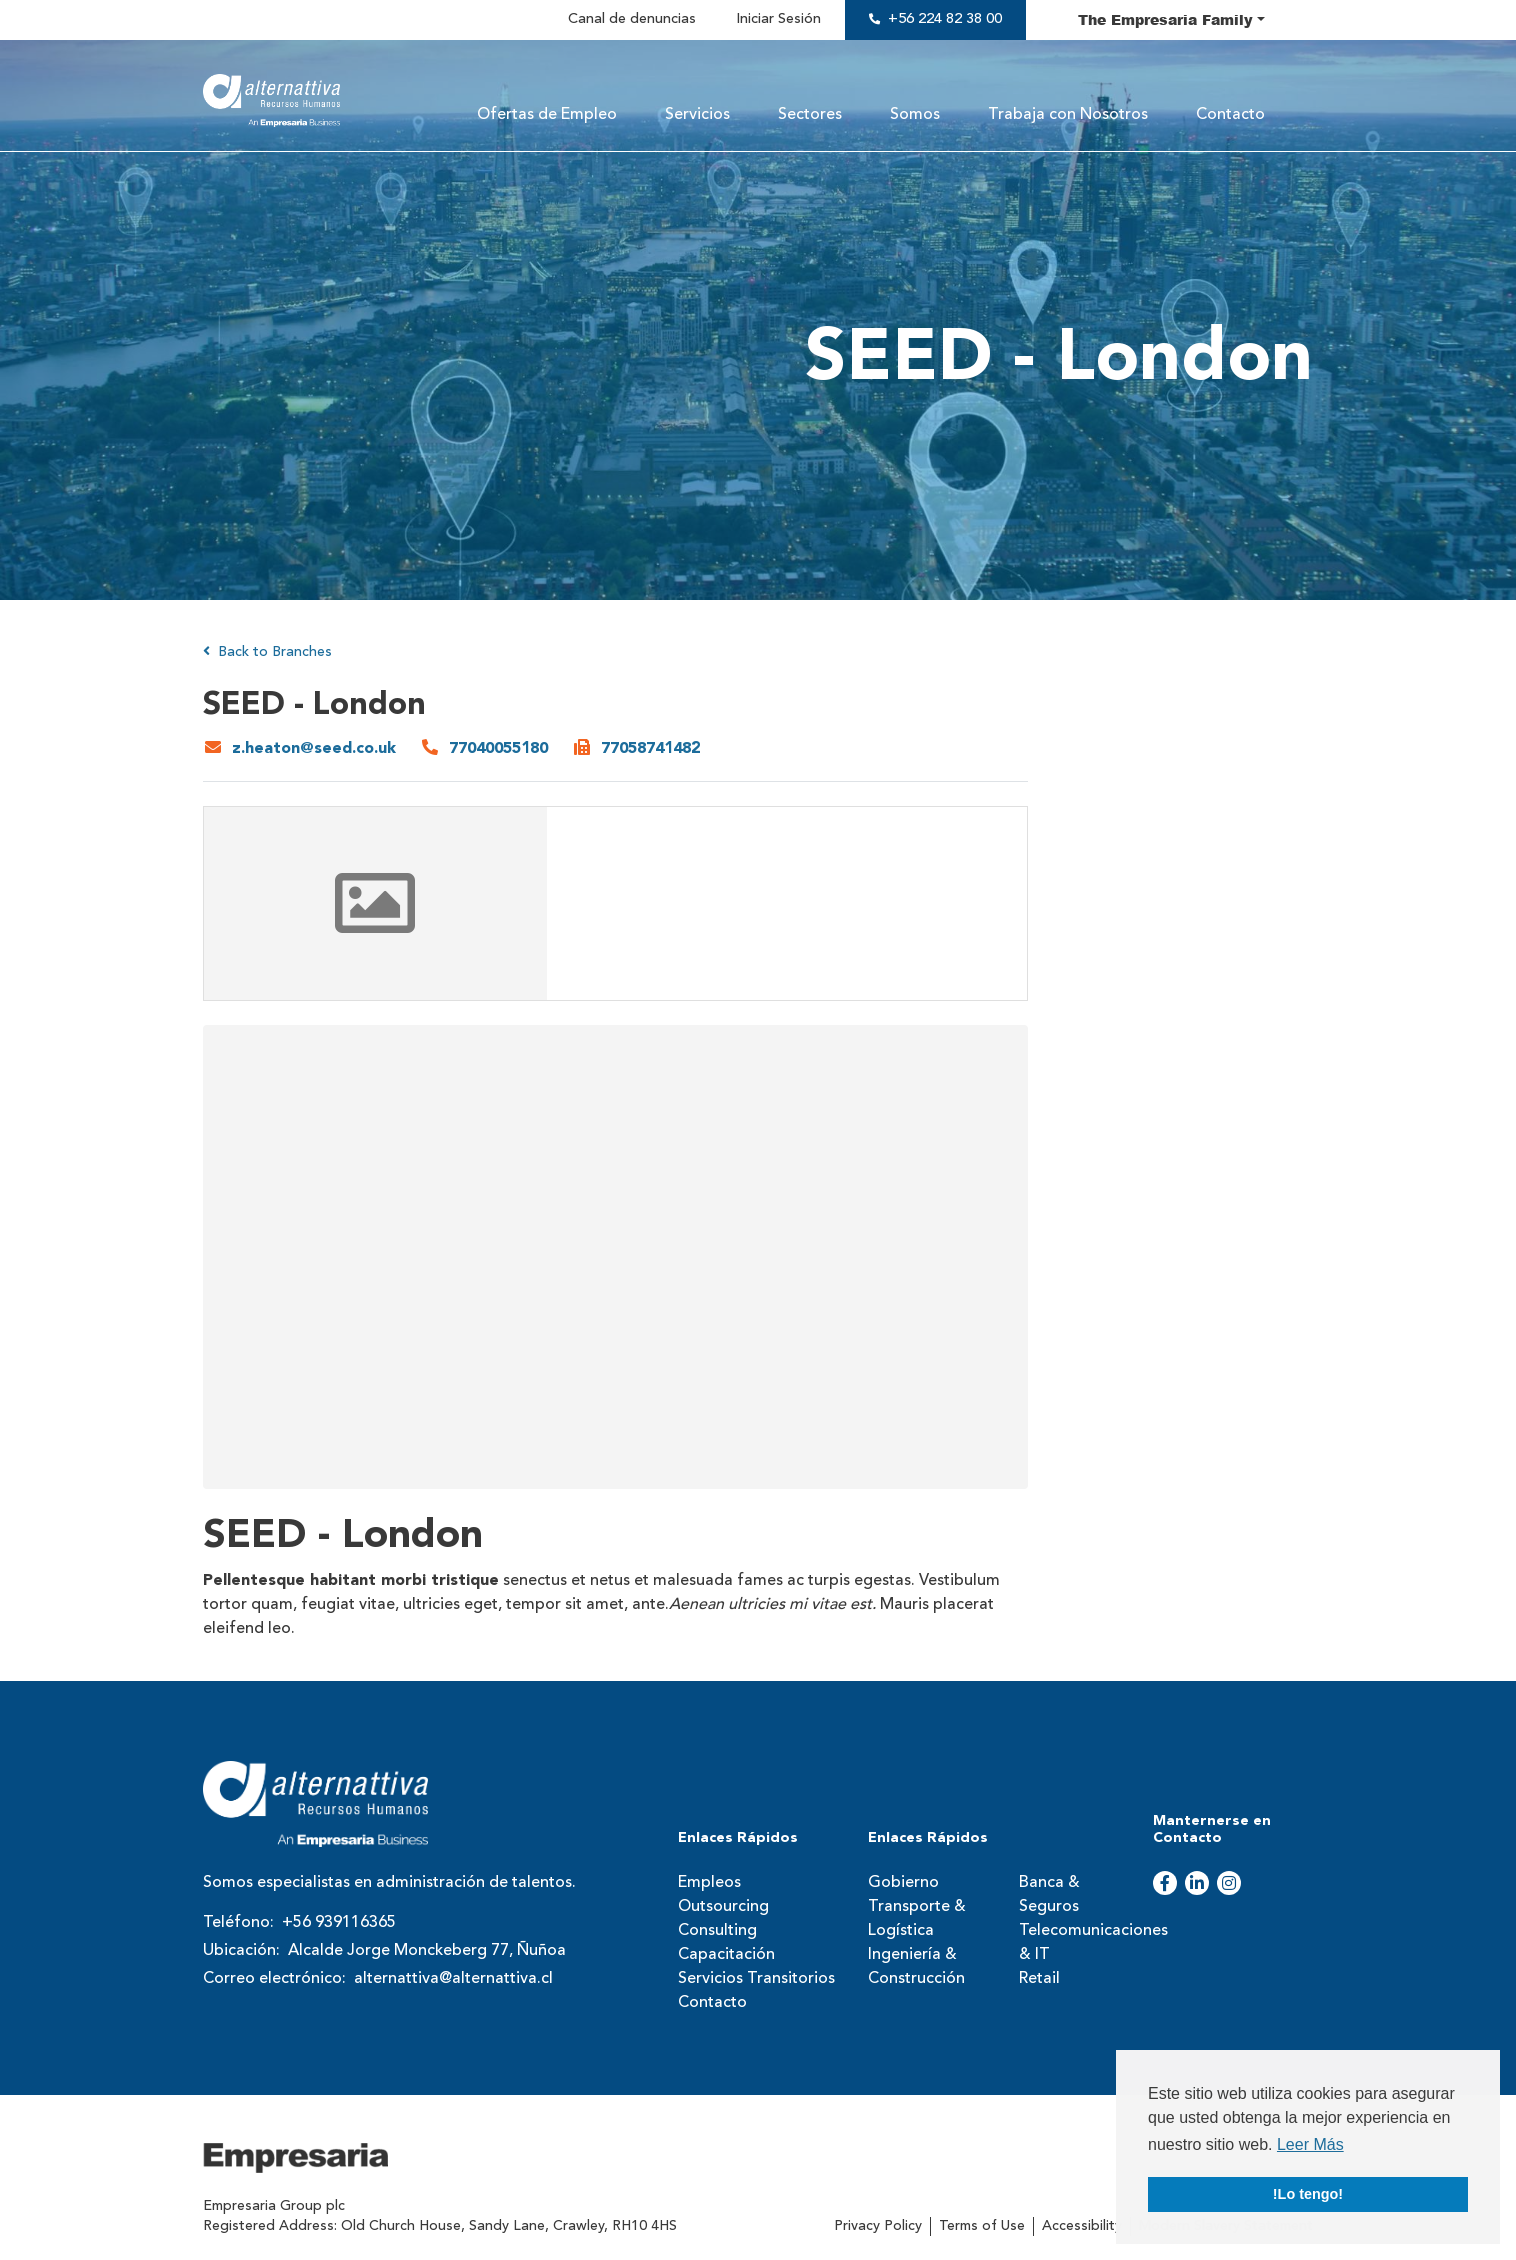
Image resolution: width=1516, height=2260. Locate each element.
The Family (1165, 19)
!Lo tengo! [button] (1308, 2194)
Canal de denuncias (632, 19)
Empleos (709, 1883)
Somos (915, 115)
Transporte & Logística (917, 1919)
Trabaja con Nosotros (1068, 115)
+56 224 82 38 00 (945, 19)
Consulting (717, 1931)
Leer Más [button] (1310, 2144)
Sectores (810, 115)
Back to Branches (267, 651)
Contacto (1230, 115)
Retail (1039, 1979)
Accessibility (1082, 2226)
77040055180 (498, 749)
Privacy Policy (878, 2226)
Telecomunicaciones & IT (1079, 1943)
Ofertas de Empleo (547, 115)
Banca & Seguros (1049, 1895)
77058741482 (650, 749)
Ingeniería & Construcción (916, 1967)
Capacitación (726, 1955)
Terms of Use (982, 2226)
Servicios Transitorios (756, 1979)
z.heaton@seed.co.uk (314, 749)
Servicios (697, 115)
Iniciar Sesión (778, 19)
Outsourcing (723, 1907)
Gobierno (903, 1883)
